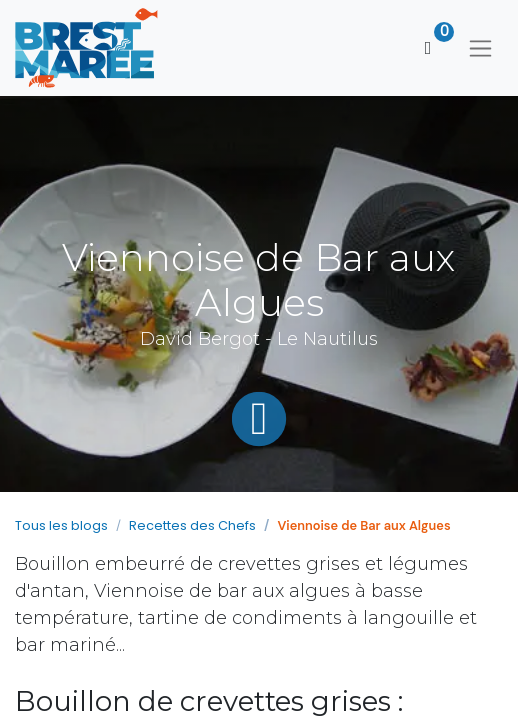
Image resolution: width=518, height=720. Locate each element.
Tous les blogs (61, 525)
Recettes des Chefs (192, 525)
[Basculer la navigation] (480, 48)
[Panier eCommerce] (428, 48)
